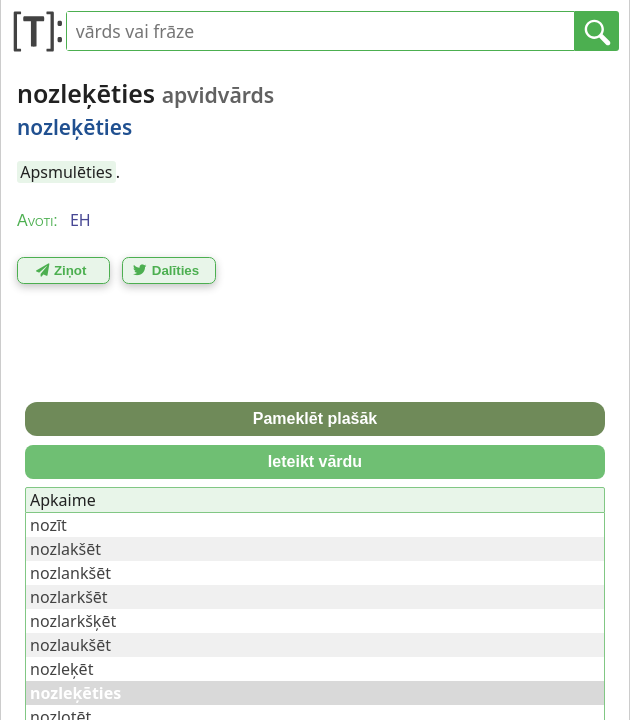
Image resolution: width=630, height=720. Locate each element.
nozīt (48, 525)
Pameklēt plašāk (315, 418)
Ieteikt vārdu (315, 461)
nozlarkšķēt (73, 621)
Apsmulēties (66, 172)
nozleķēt (61, 669)
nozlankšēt (70, 573)
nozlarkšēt (69, 597)
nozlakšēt (65, 549)
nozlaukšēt (70, 645)
